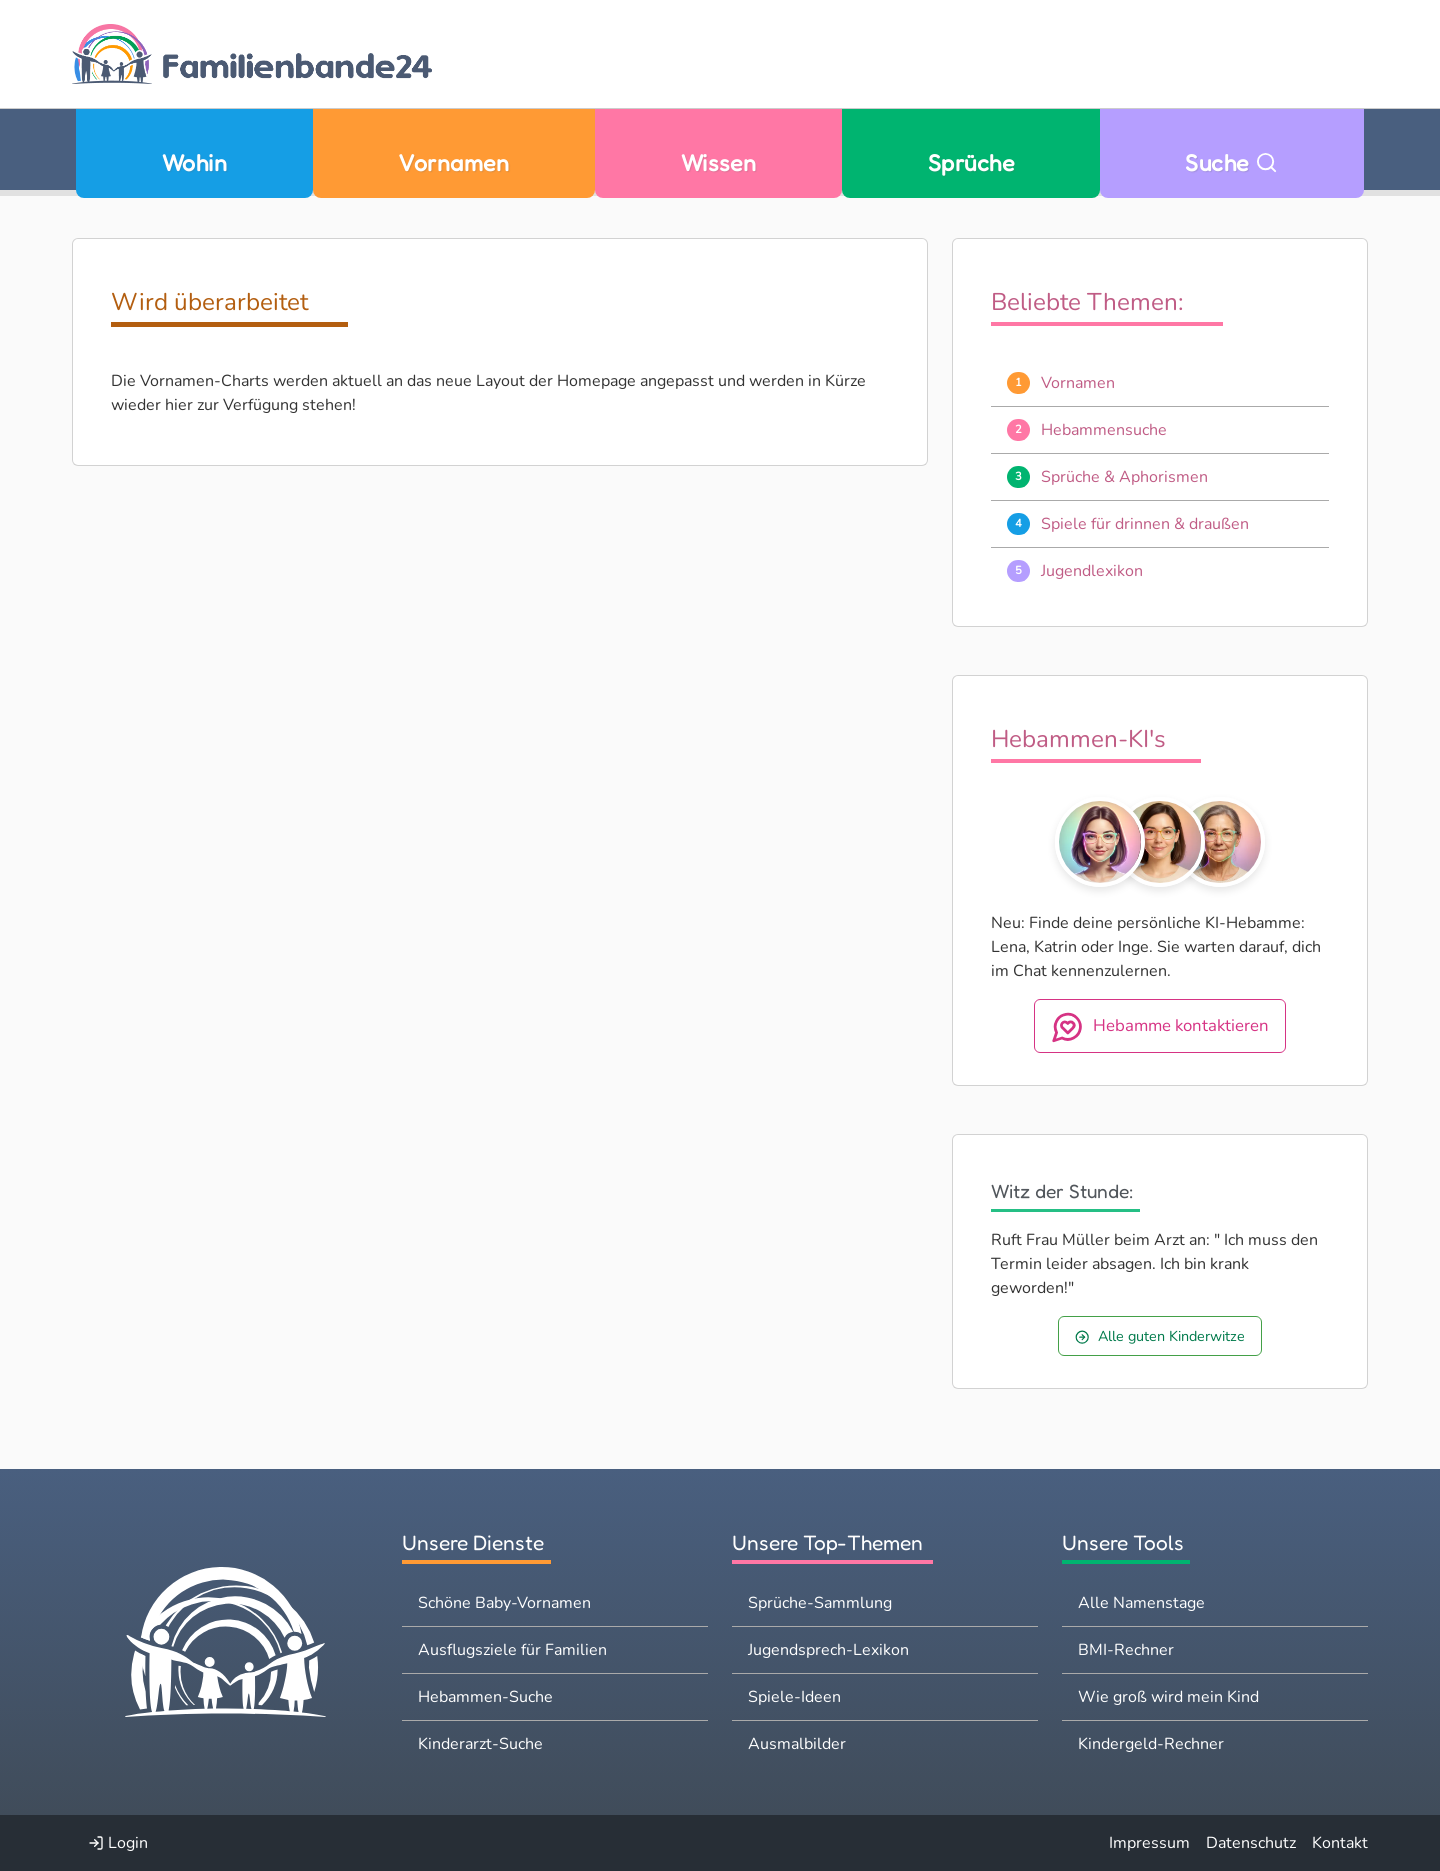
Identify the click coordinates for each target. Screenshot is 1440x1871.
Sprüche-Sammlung (820, 1603)
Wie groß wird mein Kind (1168, 1697)
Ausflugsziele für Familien (512, 1650)
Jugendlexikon (1092, 571)
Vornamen (453, 162)
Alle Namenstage (1141, 1603)
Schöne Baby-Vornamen (504, 1603)
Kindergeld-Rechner (1151, 1744)
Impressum (1149, 1843)
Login (118, 1843)
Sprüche (971, 162)
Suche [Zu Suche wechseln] (1231, 162)
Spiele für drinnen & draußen (1145, 524)
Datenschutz (1251, 1843)
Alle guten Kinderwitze (1159, 1336)
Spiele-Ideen (794, 1697)
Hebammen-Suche (485, 1697)
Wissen (719, 162)
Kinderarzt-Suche (480, 1744)
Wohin (194, 162)
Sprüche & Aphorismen (1124, 477)
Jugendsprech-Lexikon (828, 1650)
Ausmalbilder (797, 1744)
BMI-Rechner (1126, 1650)
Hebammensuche (1104, 430)
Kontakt (1340, 1843)
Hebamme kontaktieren (1160, 1027)
